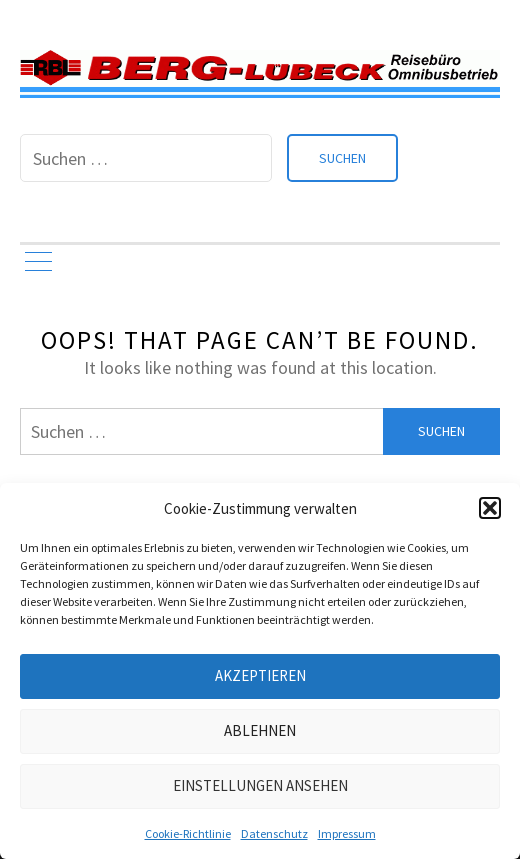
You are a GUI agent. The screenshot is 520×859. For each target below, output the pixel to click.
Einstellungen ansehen (260, 785)
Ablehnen (260, 730)
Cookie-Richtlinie (188, 833)
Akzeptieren (260, 675)
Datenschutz (274, 833)
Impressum (347, 833)
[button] (490, 508)
